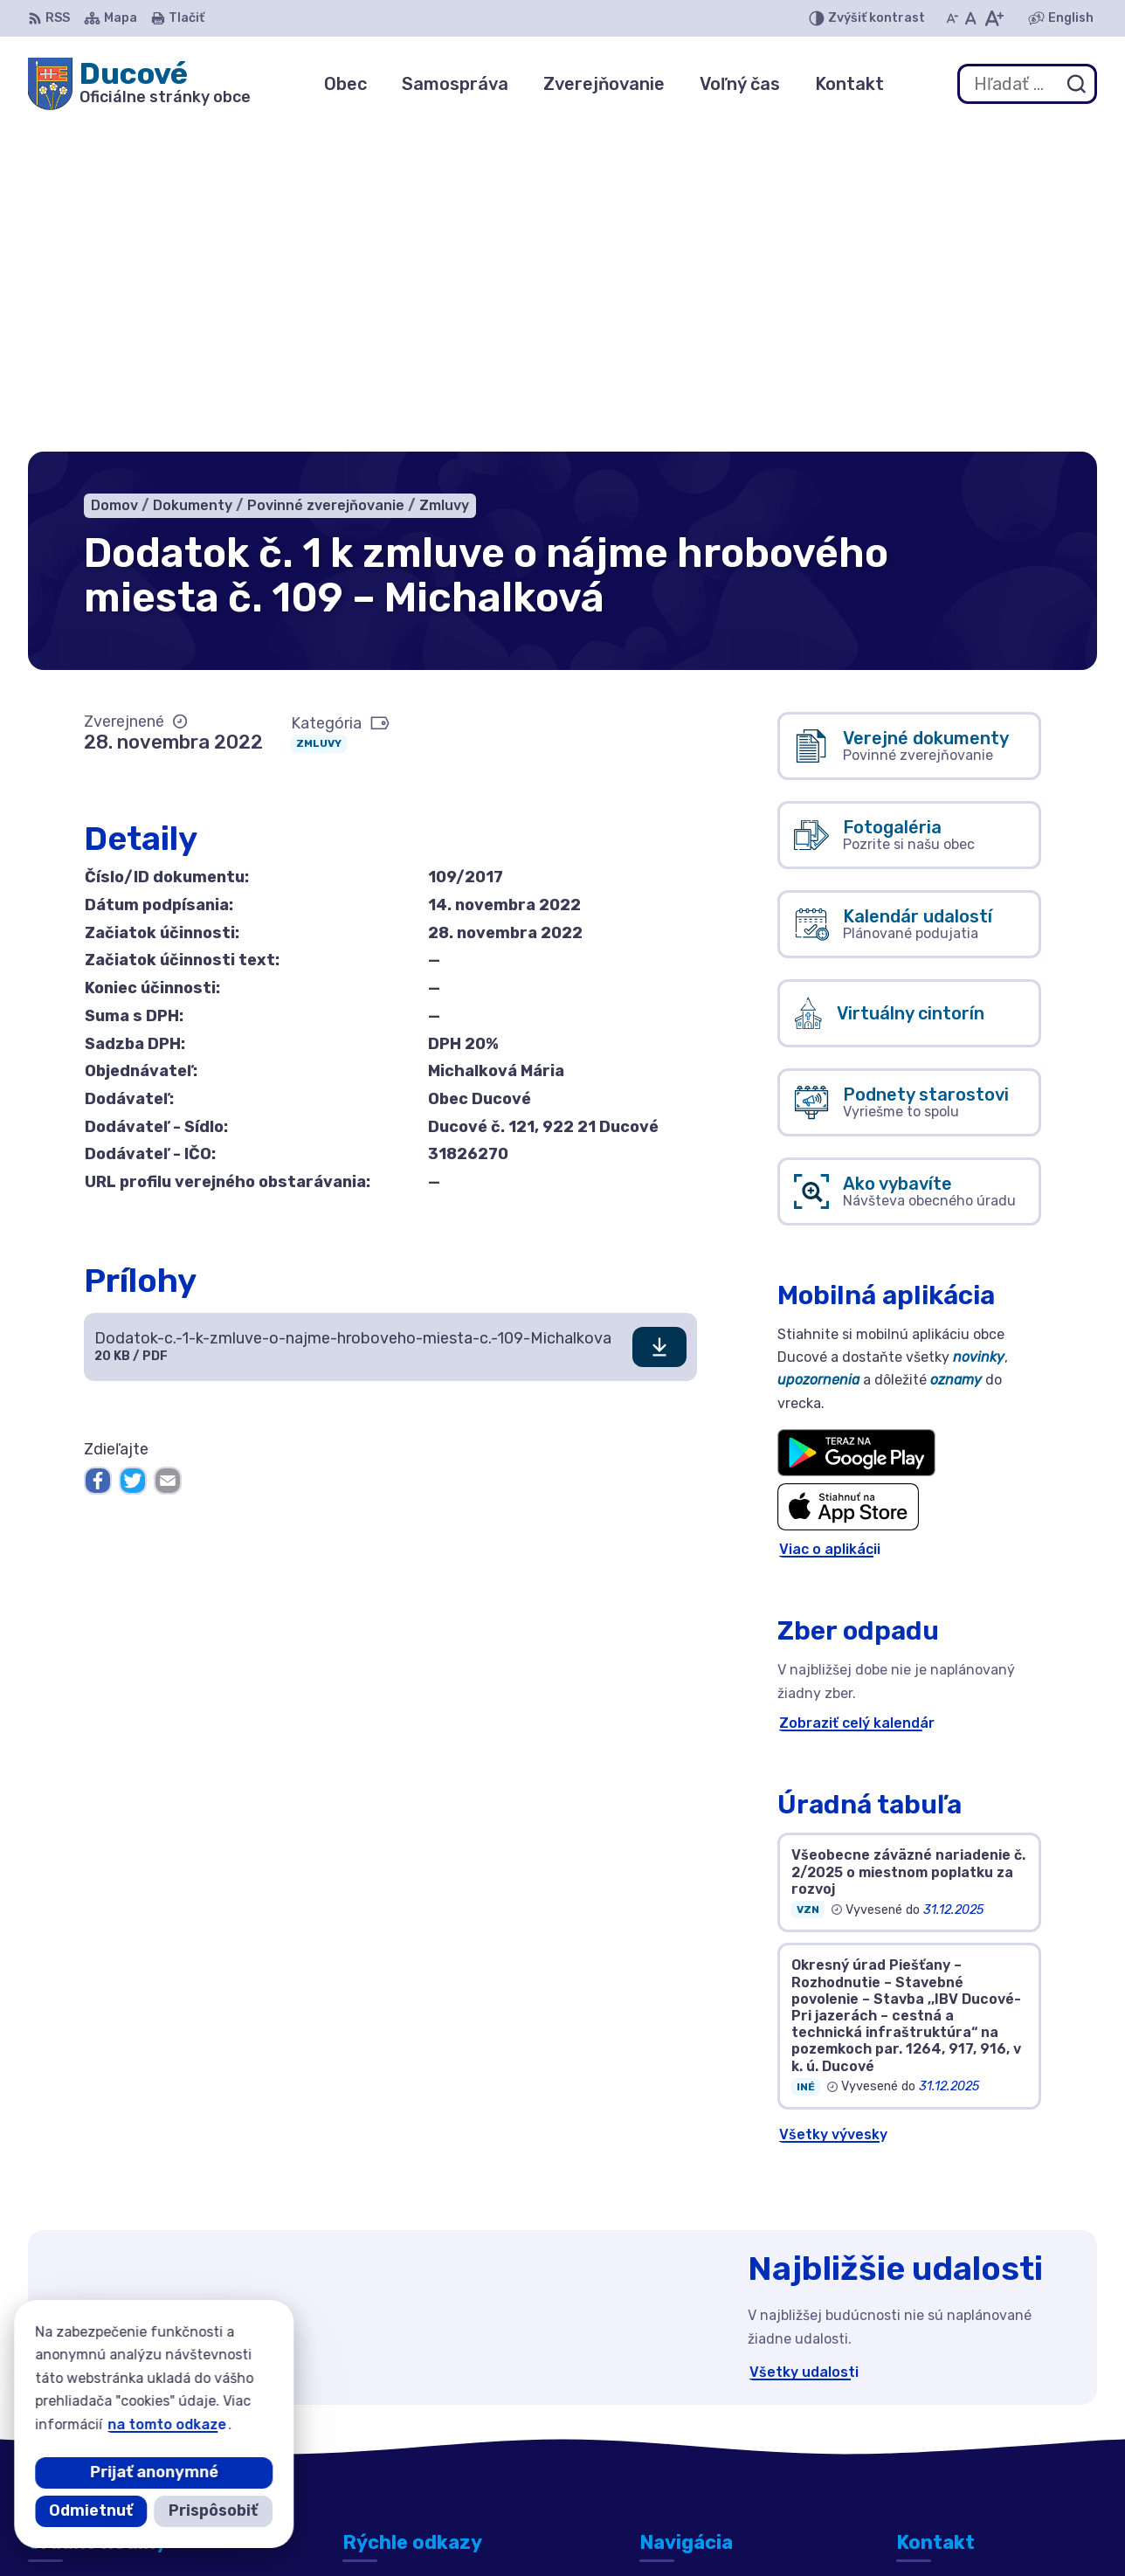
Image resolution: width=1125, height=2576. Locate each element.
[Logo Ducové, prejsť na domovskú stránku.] (139, 84)
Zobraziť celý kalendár (857, 1395)
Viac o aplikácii (829, 1221)
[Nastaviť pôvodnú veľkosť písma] (971, 18)
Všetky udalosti (804, 2044)
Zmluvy (319, 417)
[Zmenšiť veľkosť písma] (952, 18)
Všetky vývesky (833, 1807)
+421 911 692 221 (957, 2414)
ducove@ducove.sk (964, 2433)
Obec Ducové (814, 2528)
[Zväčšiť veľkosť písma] (993, 18)
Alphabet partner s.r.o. (560, 2528)
